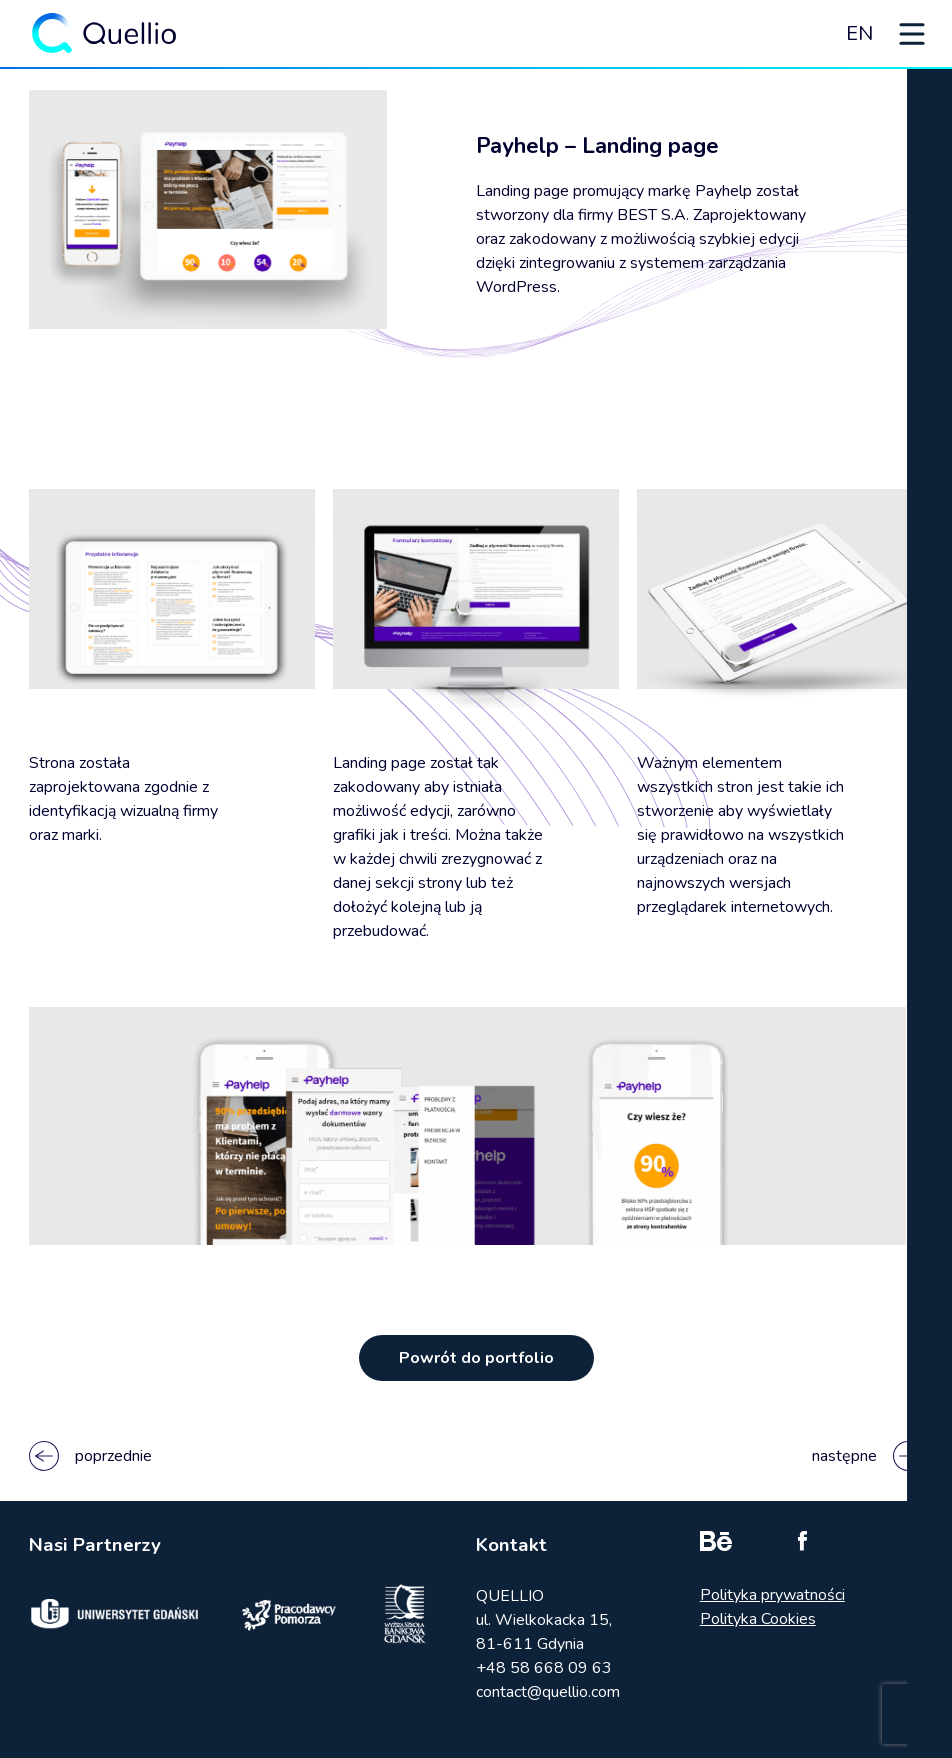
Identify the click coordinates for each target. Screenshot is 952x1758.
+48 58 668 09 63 (544, 1668)
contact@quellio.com (548, 1692)
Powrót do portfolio (476, 1358)
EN (859, 33)
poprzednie (90, 1456)
